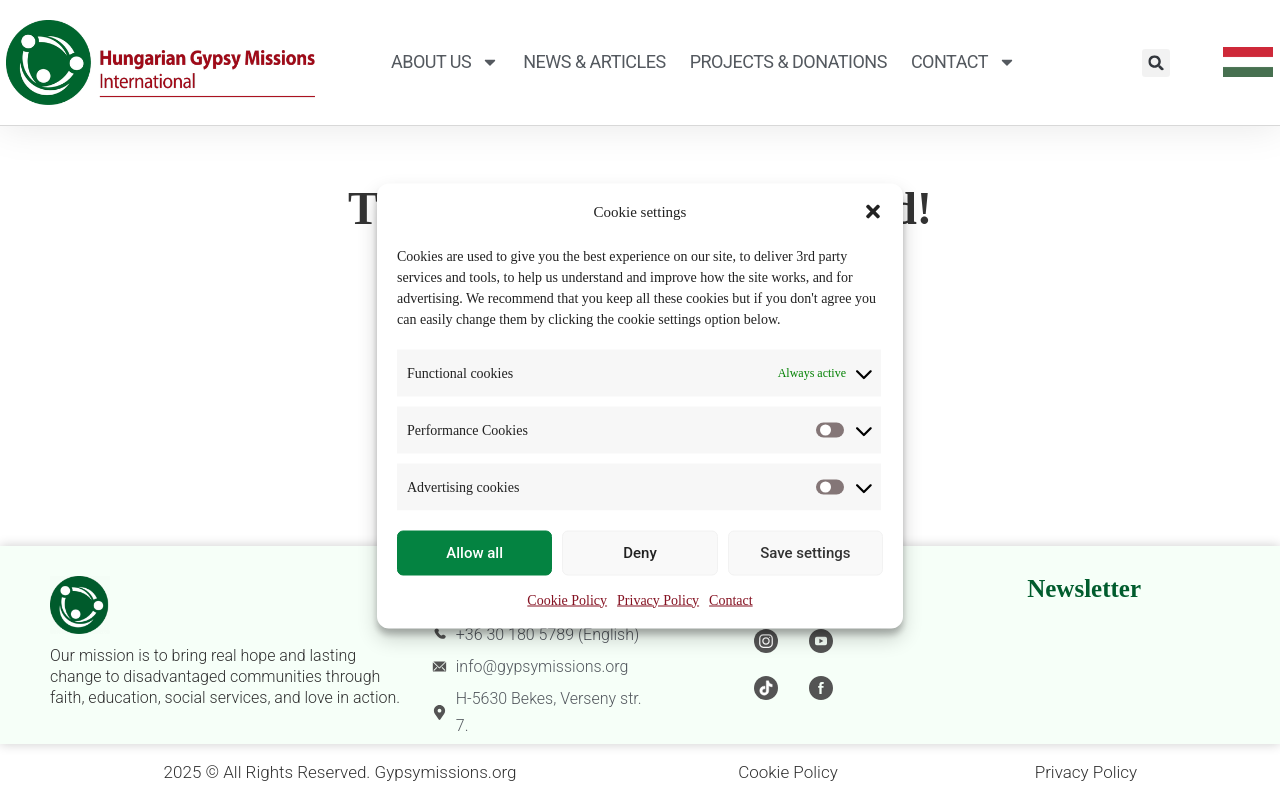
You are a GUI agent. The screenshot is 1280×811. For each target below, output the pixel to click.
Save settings (805, 553)
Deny (640, 553)
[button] (873, 212)
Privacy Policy (658, 599)
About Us (445, 62)
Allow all (474, 553)
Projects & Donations (788, 61)
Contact (731, 599)
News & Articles (594, 61)
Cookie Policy (567, 599)
